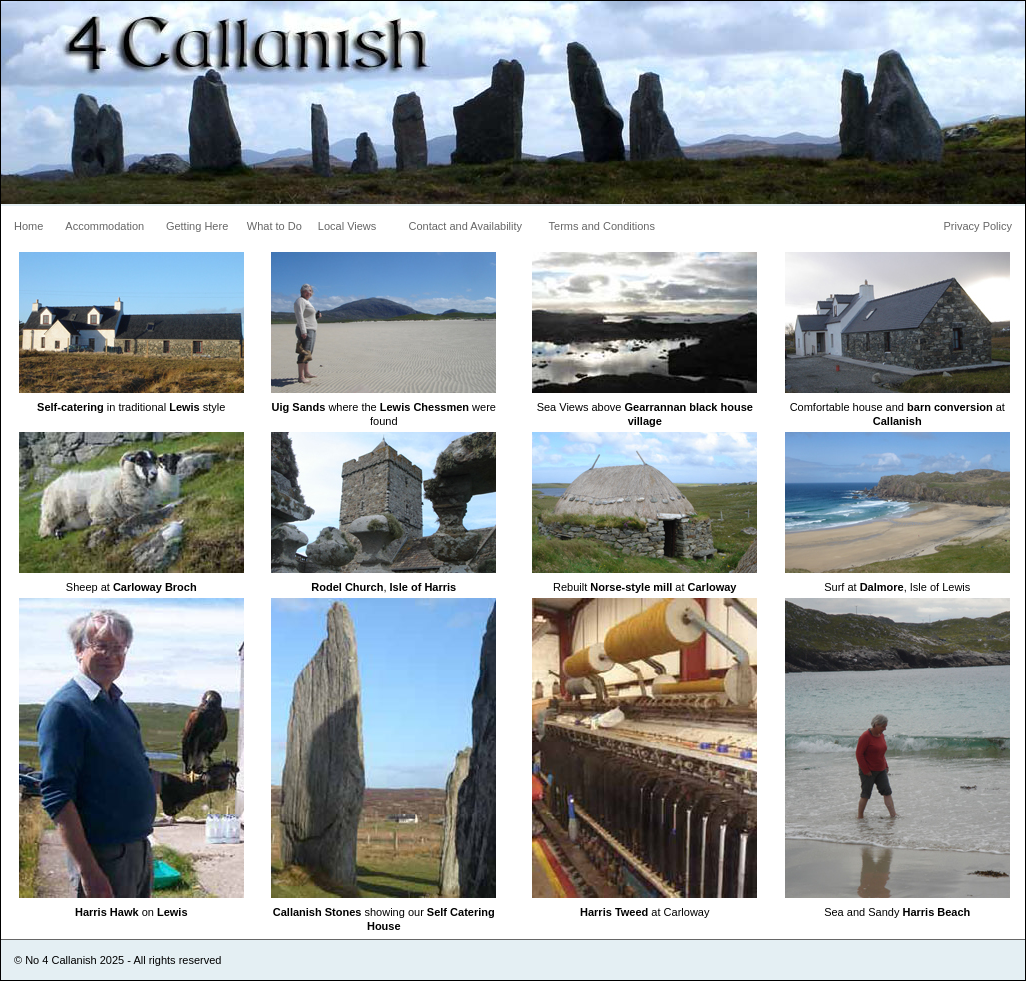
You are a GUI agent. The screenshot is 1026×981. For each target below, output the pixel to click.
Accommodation (104, 226)
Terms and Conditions (602, 226)
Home (28, 226)
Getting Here (197, 226)
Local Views (347, 226)
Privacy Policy (978, 226)
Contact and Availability (466, 226)
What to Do (274, 226)
